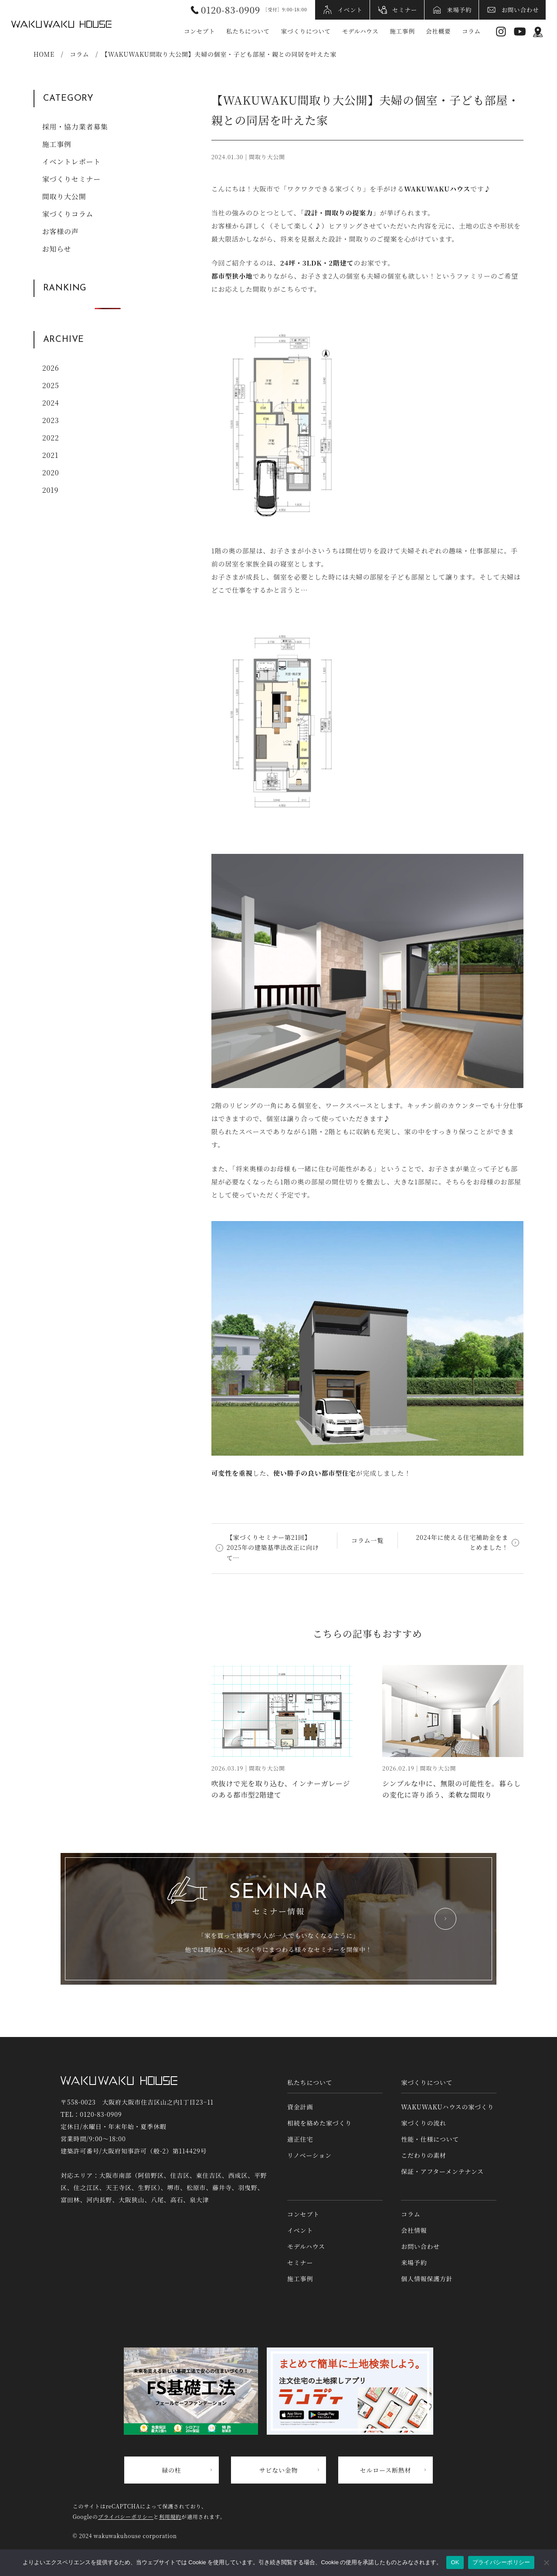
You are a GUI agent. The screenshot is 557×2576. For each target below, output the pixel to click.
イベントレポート (71, 162)
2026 (50, 368)
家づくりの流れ (423, 2123)
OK (455, 2562)
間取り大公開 (64, 196)
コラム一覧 (367, 1540)
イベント (349, 9)
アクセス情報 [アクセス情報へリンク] (538, 31)
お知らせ (56, 249)
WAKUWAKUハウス (61, 23)
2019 (50, 490)
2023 (50, 420)
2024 (50, 403)
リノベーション (309, 2155)
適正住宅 (300, 2139)
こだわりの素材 (423, 2155)
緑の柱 (171, 2470)
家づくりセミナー (71, 179)
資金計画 (300, 2106)
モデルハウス (360, 31)
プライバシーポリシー (125, 2516)
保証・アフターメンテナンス (442, 2171)
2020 (50, 472)
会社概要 (438, 31)
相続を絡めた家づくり (319, 2123)
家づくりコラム (67, 214)
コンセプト (199, 31)
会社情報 (414, 2230)
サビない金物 (278, 2470)
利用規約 (170, 2516)
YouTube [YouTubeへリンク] (519, 31)
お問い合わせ (520, 9)
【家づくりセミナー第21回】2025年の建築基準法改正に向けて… (273, 1548)
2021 (50, 455)
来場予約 (459, 9)
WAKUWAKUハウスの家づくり (447, 2106)
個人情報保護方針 (426, 2278)
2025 (50, 385)
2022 (50, 438)
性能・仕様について (430, 2139)
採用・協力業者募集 (75, 127)
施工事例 (402, 31)
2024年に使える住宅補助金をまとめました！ (462, 1542)
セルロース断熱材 (385, 2470)
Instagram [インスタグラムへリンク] (501, 31)
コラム (471, 31)
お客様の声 (60, 231)
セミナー (404, 9)
